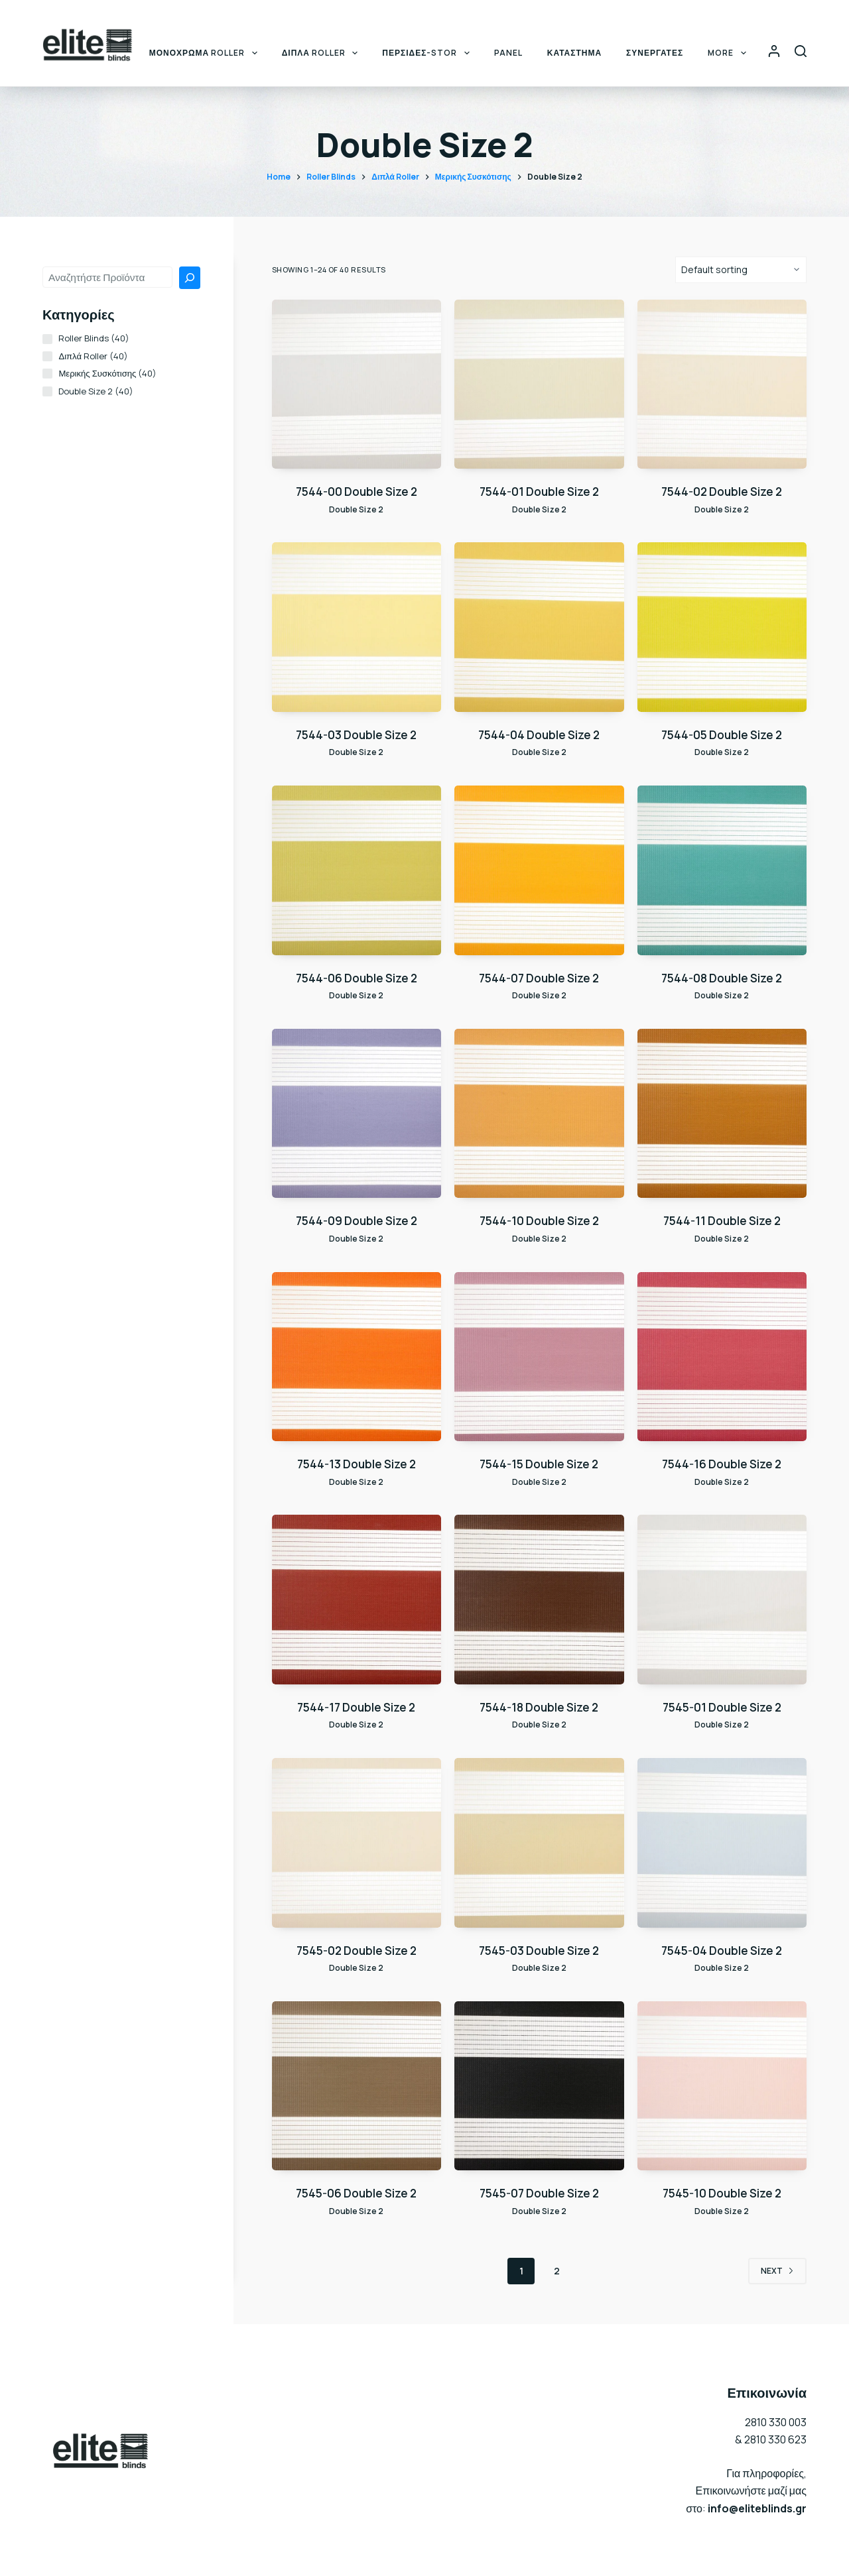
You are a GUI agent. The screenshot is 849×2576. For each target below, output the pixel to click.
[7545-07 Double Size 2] (538, 2085)
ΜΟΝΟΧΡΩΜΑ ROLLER (206, 53)
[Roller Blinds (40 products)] (47, 339)
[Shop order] (741, 270)
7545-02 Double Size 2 (356, 1950)
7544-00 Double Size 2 (356, 491)
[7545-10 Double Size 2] (722, 2085)
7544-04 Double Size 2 (539, 734)
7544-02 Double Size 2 (721, 491)
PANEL (508, 52)
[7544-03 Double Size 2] (356, 626)
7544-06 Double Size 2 (356, 978)
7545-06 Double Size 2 (356, 2193)
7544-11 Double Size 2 (722, 1220)
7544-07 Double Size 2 (539, 978)
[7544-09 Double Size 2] (356, 1113)
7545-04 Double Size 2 (721, 1950)
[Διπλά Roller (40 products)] (47, 356)
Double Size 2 (356, 509)
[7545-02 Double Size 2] (356, 1842)
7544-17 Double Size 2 (356, 1707)
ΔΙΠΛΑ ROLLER (322, 53)
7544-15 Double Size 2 (539, 1464)
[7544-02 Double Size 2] (722, 384)
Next (777, 2270)
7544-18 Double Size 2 (539, 1707)
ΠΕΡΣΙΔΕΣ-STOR (428, 53)
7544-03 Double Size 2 (356, 734)
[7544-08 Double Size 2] (722, 870)
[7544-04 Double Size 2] (538, 626)
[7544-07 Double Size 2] (538, 870)
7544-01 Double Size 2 (539, 491)
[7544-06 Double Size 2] (356, 870)
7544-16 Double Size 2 (721, 1464)
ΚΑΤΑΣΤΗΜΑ (574, 52)
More (729, 53)
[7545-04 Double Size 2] (722, 1842)
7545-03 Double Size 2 (539, 1950)
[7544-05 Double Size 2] (722, 626)
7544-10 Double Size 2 (539, 1220)
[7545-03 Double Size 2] (538, 1842)
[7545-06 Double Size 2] (356, 2085)
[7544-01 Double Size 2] (538, 384)
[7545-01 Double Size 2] (722, 1599)
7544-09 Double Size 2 (356, 1220)
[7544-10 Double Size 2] (538, 1113)
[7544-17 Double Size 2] (356, 1599)
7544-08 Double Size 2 (721, 978)
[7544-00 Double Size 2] (356, 384)
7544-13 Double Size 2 (356, 1464)
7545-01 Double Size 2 (722, 1707)
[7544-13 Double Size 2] (356, 1356)
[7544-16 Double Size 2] (722, 1356)
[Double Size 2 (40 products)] (47, 391)
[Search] (801, 51)
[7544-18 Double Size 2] (538, 1599)
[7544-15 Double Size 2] (538, 1356)
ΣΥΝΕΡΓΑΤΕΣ (654, 52)
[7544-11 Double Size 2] (722, 1113)
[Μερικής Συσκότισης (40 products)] (47, 374)
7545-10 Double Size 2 (722, 2193)
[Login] (774, 51)
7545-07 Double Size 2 (539, 2193)
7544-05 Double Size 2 (721, 734)
